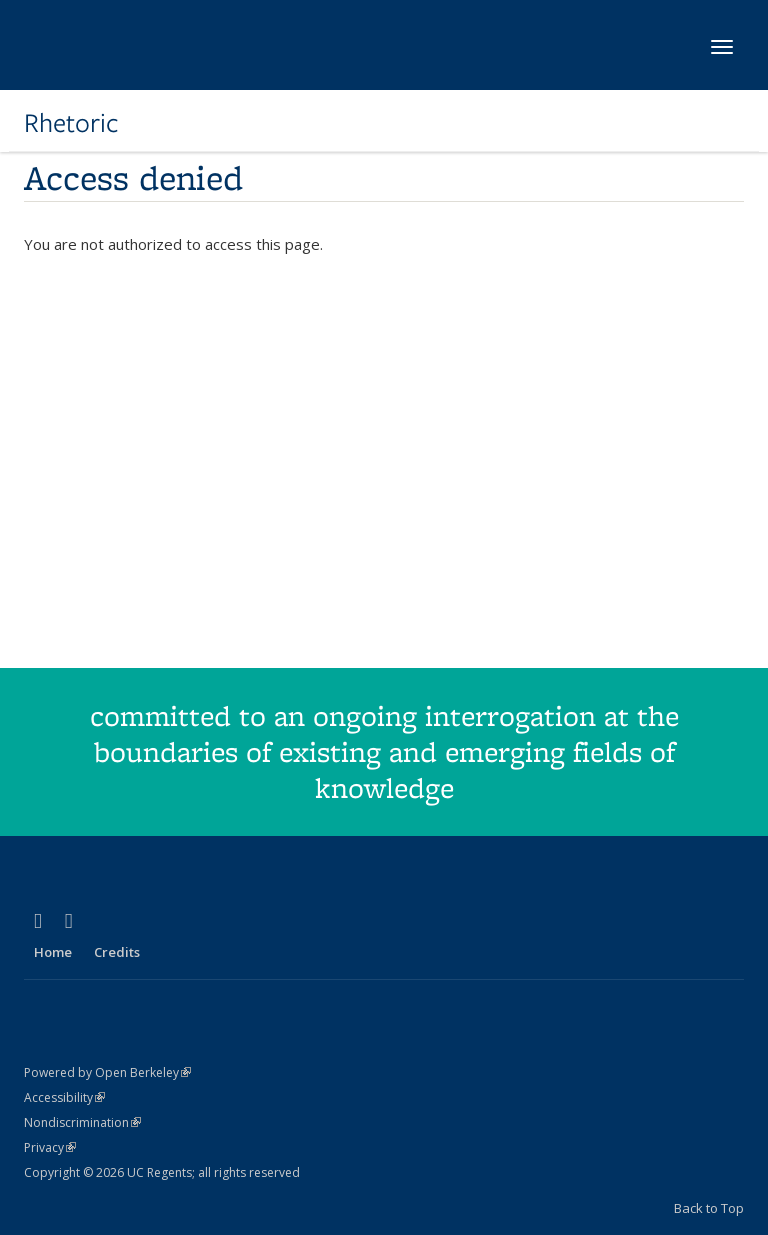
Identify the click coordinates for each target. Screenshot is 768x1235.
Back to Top (709, 1208)
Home (53, 952)
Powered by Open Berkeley (107, 1072)
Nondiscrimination (82, 1122)
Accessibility (64, 1097)
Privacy (50, 1147)
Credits (117, 952)
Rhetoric (71, 123)
